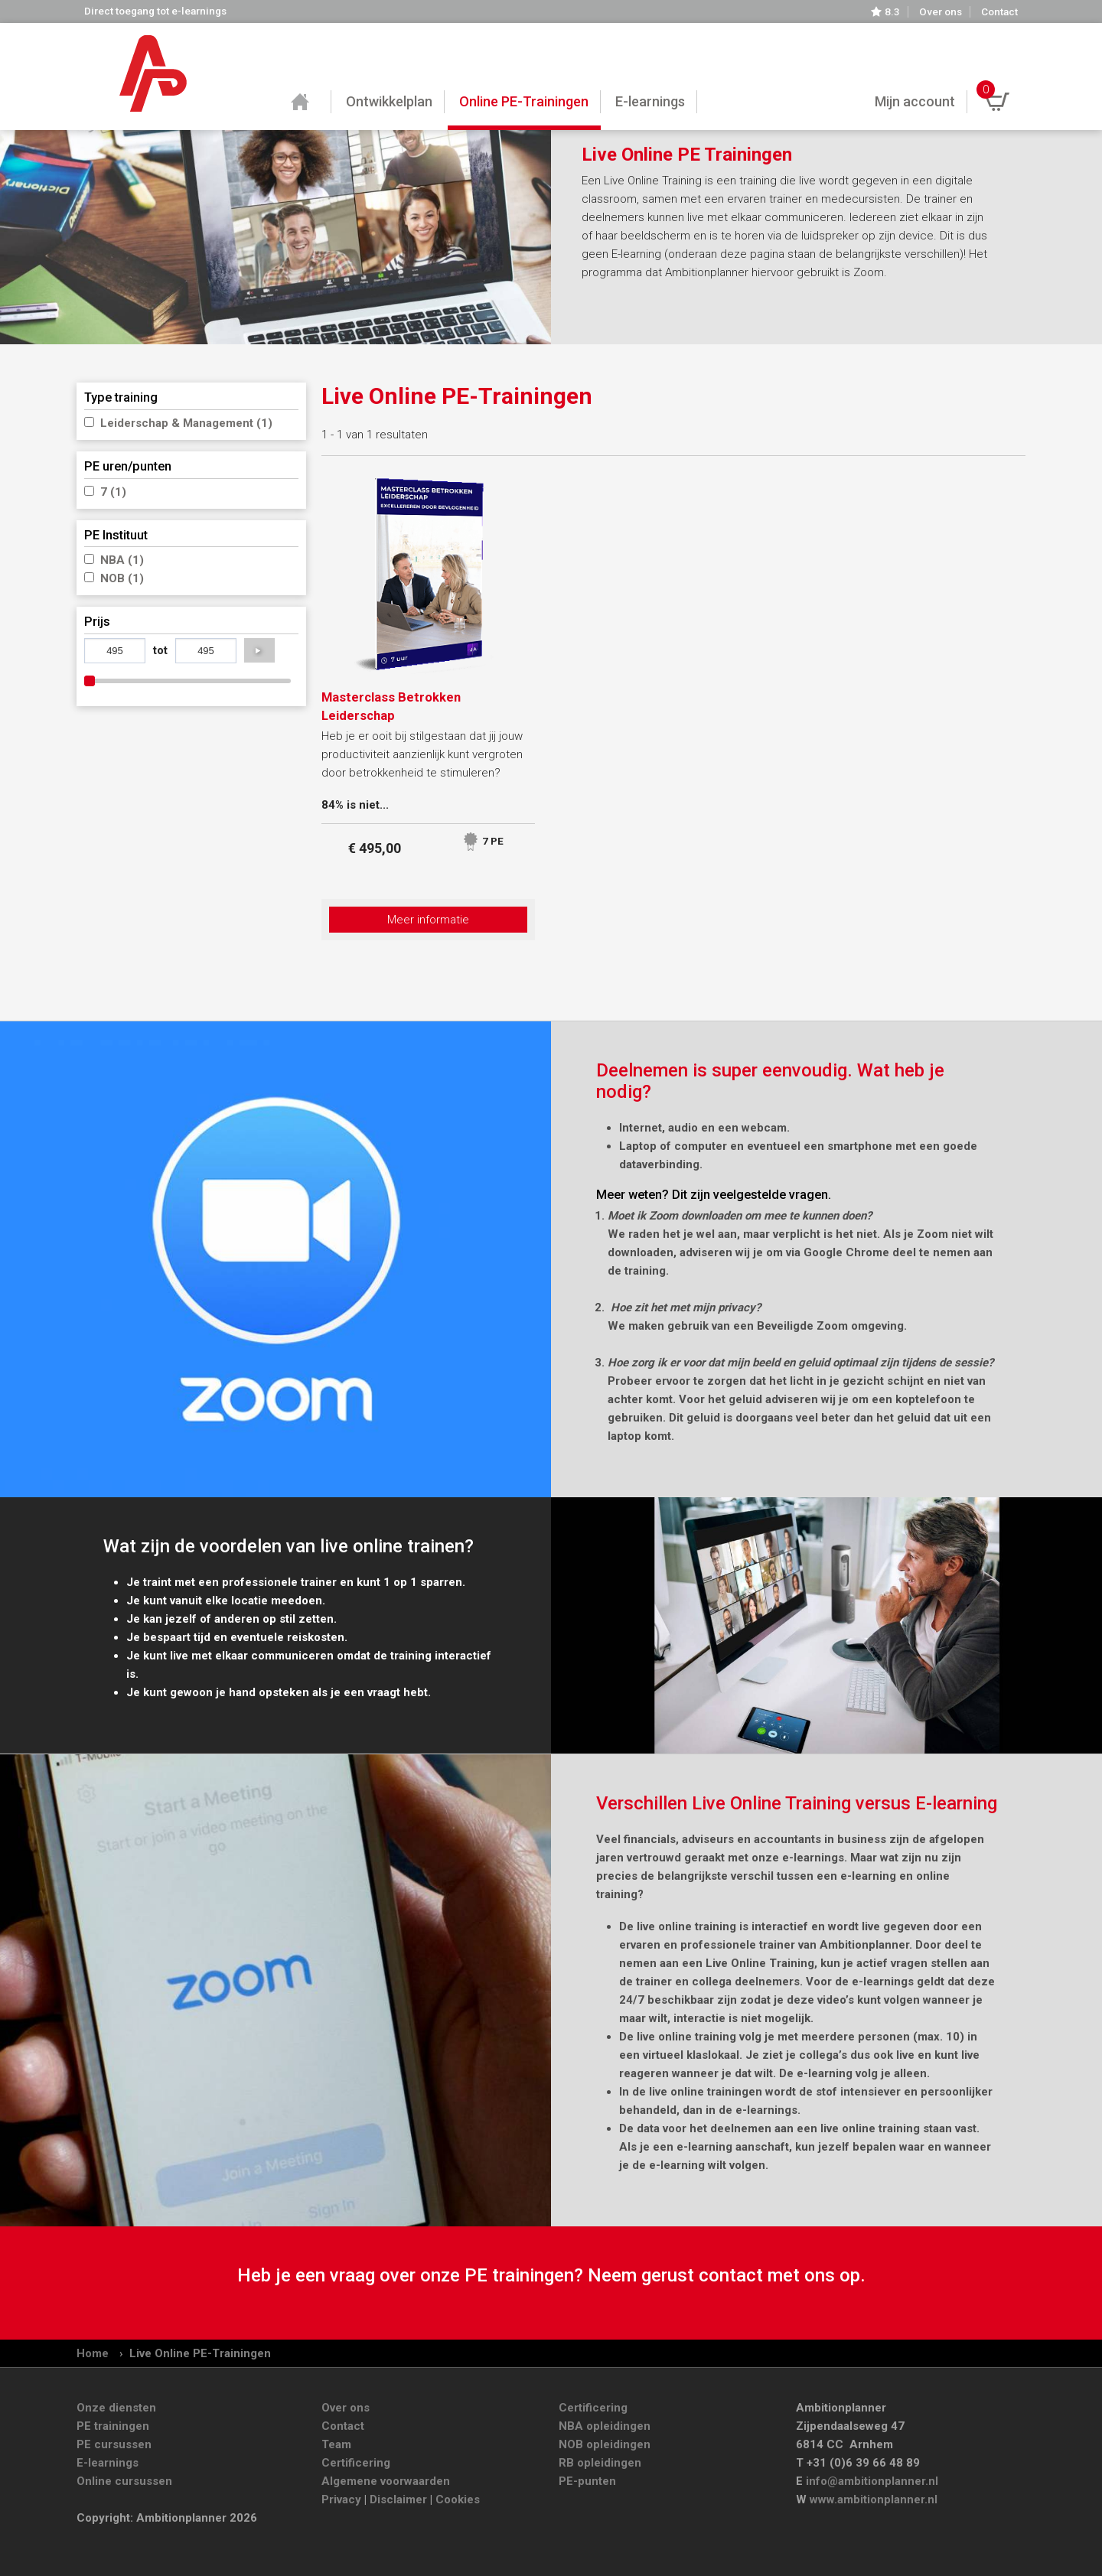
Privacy (341, 2499)
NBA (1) (122, 560)
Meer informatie (428, 920)
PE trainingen (113, 2426)
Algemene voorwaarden (385, 2481)
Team (336, 2444)
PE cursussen (114, 2444)
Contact (999, 12)
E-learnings (108, 2463)
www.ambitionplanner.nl (873, 2499)
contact (731, 2275)
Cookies (457, 2499)
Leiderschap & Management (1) (186, 423)
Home (93, 2353)
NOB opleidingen (604, 2444)
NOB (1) (122, 578)
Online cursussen (124, 2481)
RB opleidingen (600, 2463)
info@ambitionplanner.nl (872, 2481)
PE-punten (587, 2481)
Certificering (355, 2463)
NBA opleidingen (604, 2426)
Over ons (940, 12)
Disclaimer (398, 2499)
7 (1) (113, 492)
